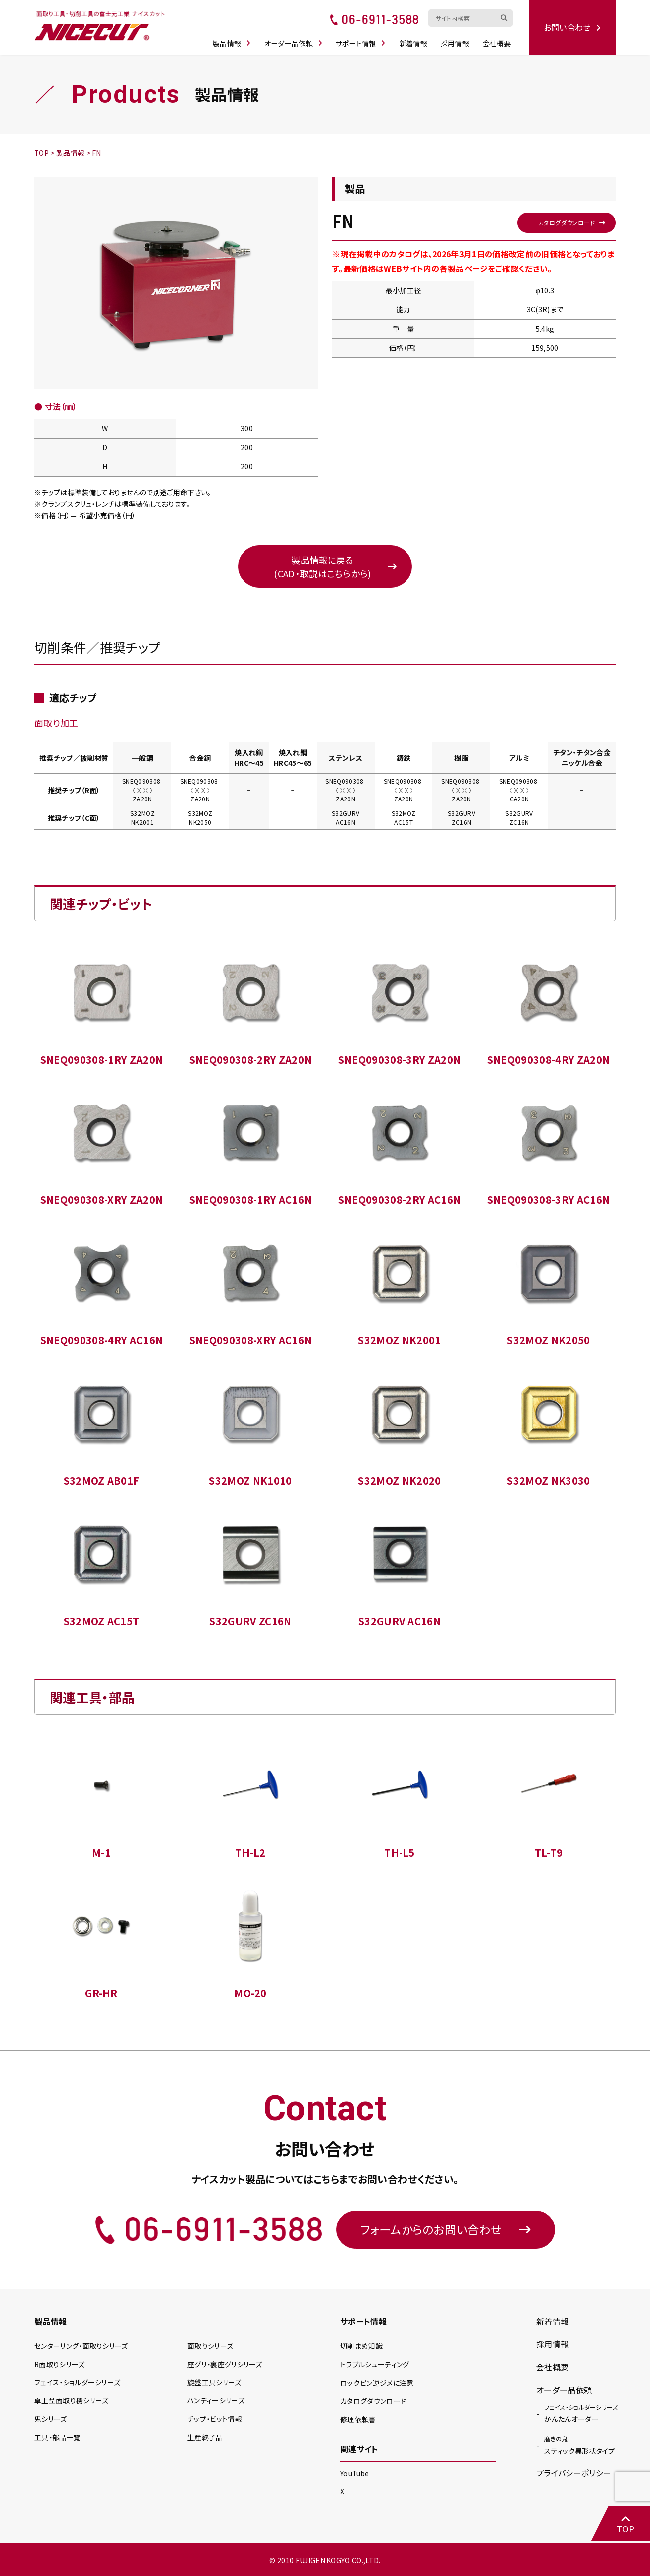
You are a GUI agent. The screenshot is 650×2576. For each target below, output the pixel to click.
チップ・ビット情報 (214, 2420)
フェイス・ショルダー (77, 2383)
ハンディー (215, 2401)
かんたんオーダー (581, 2413)
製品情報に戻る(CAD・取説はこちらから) (322, 566)
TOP (625, 2524)
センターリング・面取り (81, 2347)
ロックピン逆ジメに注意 (377, 2383)
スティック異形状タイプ (579, 2444)
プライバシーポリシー (573, 2473)
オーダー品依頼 (295, 41)
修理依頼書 (358, 2419)
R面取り (59, 2365)
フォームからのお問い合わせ (445, 2230)
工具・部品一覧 (57, 2438)
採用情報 (456, 41)
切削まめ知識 (361, 2347)
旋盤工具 (214, 2383)
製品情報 (233, 41)
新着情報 (415, 41)
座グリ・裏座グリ (224, 2365)
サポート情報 (362, 41)
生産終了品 (205, 2438)
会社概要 (498, 41)
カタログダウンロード (566, 222)
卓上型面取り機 (71, 2401)
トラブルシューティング (374, 2365)
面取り (210, 2347)
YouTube (355, 2472)
